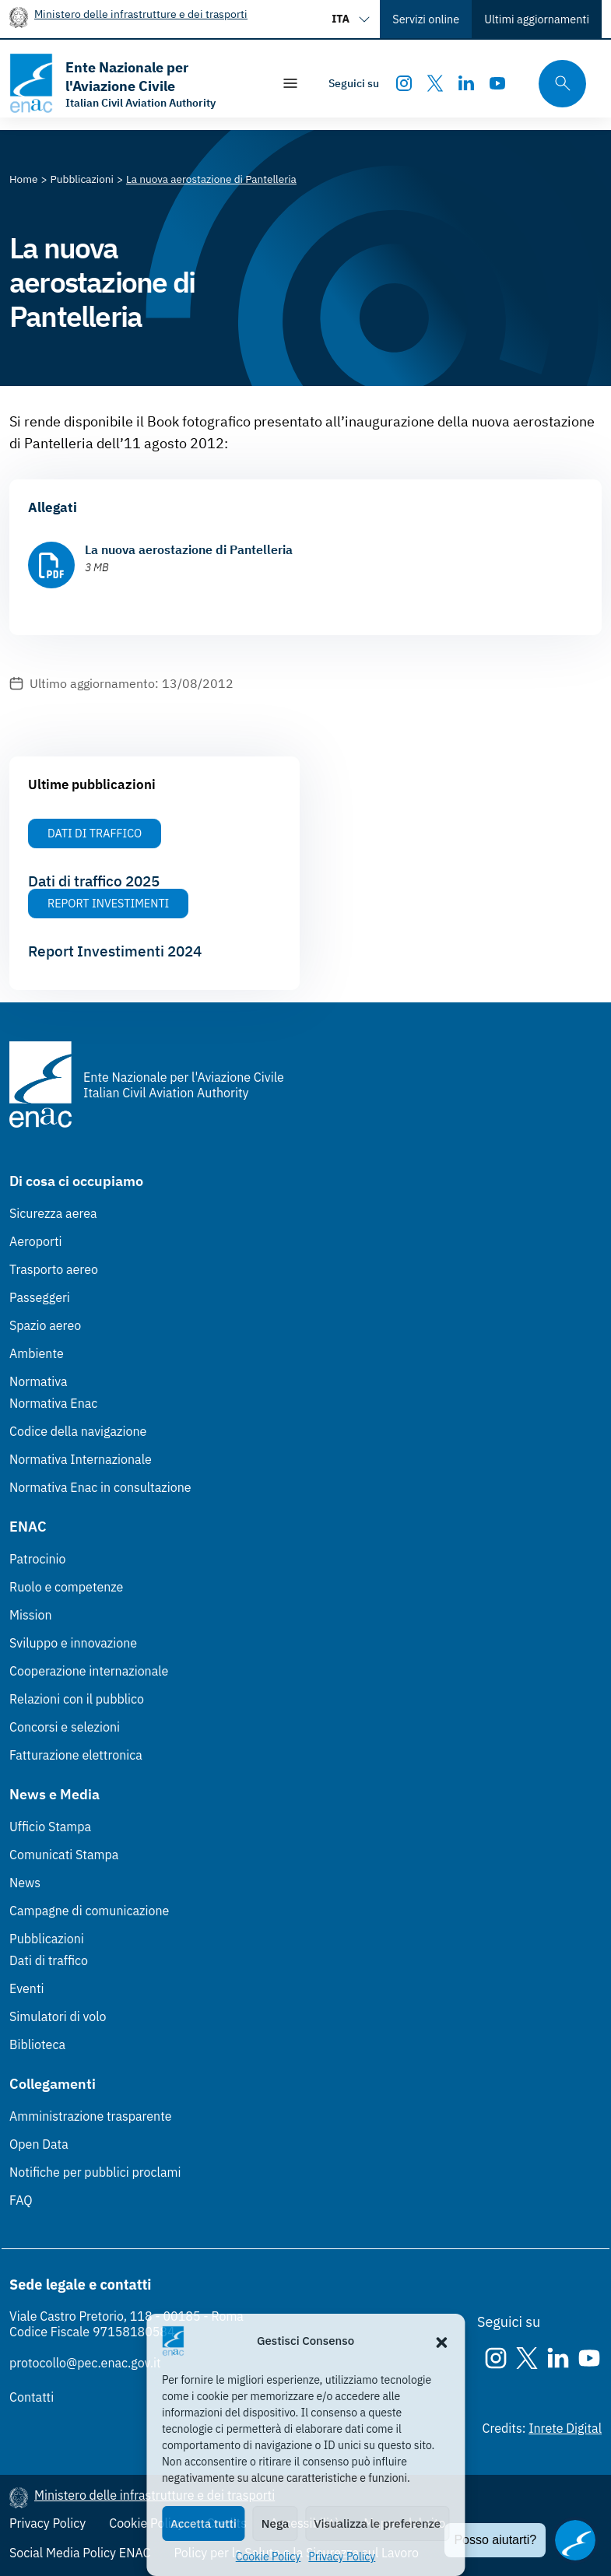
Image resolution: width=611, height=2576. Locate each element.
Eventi (26, 1988)
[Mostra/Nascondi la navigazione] (290, 83)
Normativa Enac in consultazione (100, 1487)
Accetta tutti (203, 2523)
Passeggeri (39, 1297)
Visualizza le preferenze (377, 2523)
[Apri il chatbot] (575, 2540)
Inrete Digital (565, 2428)
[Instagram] (404, 83)
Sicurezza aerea (53, 1213)
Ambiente (36, 1353)
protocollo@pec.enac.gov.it (85, 2363)
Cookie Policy (268, 2557)
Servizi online (425, 19)
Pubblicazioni (46, 1938)
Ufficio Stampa (50, 1826)
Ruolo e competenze (66, 1587)
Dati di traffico (48, 1960)
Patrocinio (37, 1559)
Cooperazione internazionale (88, 1671)
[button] (441, 2341)
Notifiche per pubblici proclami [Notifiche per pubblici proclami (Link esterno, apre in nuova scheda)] (95, 2172)
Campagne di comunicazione (89, 1910)
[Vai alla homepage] (132, 83)
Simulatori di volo (57, 2016)
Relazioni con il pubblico (76, 1699)
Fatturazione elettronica (75, 1755)
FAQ (21, 2200)
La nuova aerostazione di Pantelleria (189, 549)
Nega (275, 2523)
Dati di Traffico (94, 833)
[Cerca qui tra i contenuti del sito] (557, 83)
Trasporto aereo (53, 1269)
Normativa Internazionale (80, 1459)
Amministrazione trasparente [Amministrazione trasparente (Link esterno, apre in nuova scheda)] (90, 2116)
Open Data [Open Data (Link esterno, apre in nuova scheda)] (38, 2144)
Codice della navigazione (77, 1431)
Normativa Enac (53, 1403)
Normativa (38, 1381)
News (24, 1882)
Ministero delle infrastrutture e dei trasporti (141, 13)
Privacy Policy (341, 2557)
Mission (30, 1615)
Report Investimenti (108, 903)
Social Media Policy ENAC (79, 2552)
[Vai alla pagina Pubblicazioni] (82, 179)
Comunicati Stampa (63, 1854)
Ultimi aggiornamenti (536, 19)
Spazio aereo (45, 1325)
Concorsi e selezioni (64, 1727)
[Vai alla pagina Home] (23, 179)
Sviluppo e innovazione (73, 1643)
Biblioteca (37, 2044)
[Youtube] (497, 83)
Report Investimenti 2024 (115, 951)
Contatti (31, 2397)
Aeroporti (35, 1241)
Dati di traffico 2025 (94, 881)
